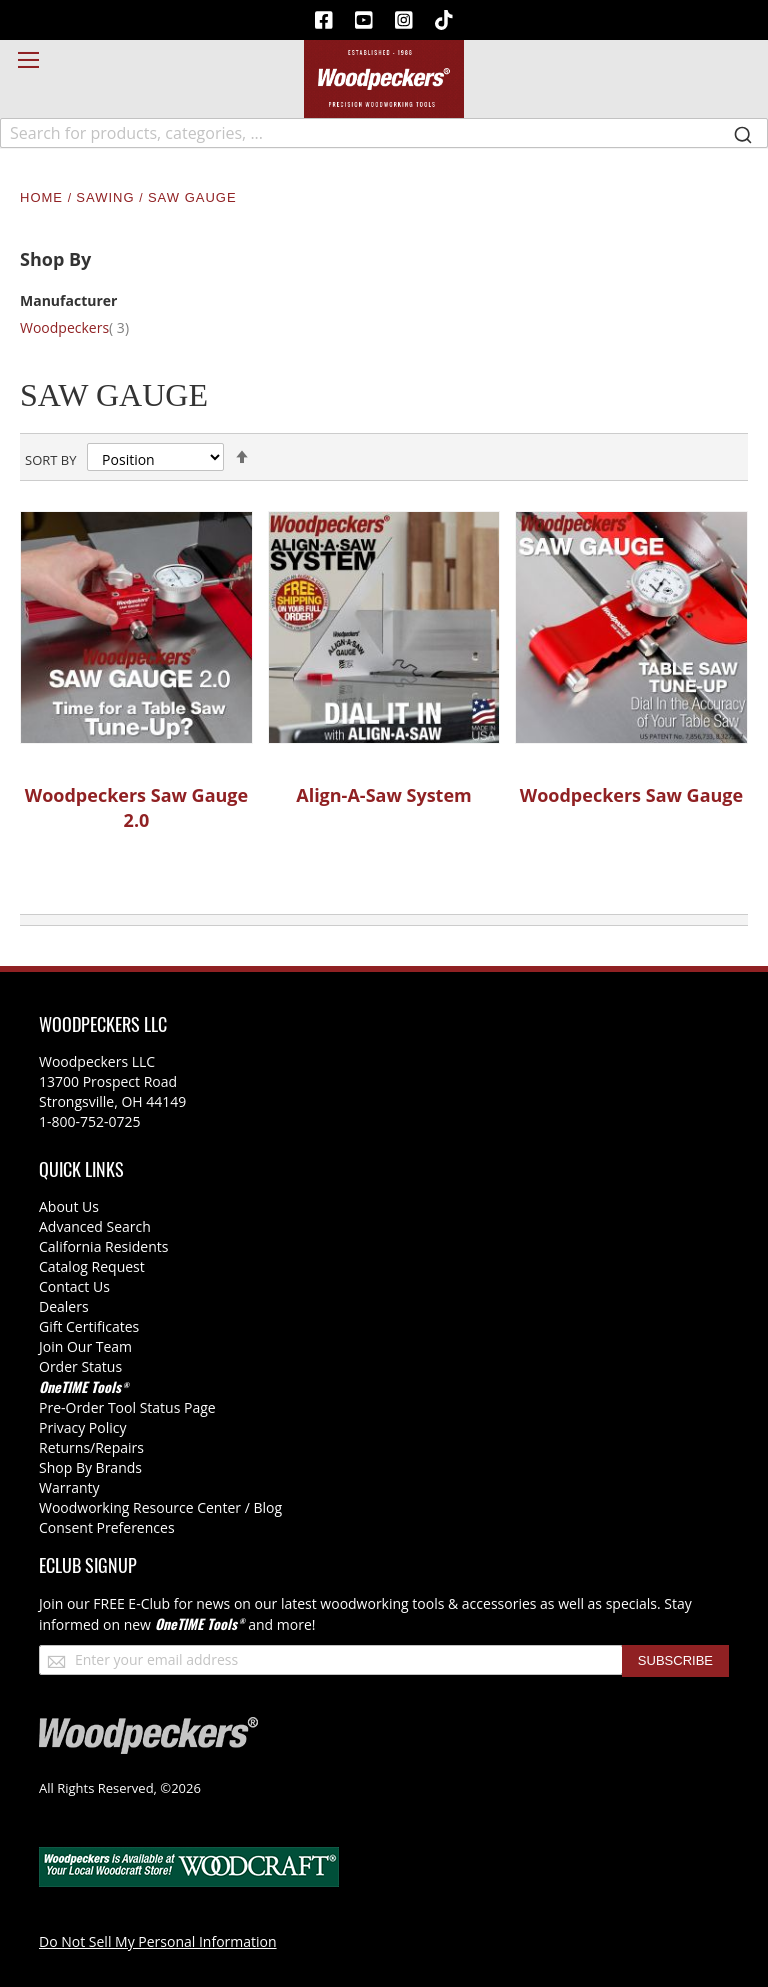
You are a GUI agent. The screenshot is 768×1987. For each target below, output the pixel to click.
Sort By (50, 460)
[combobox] (384, 133)
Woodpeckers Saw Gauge (631, 795)
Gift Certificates (89, 1326)
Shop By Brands (90, 1467)
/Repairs (117, 1447)
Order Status (80, 1366)
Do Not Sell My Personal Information (158, 1941)
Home (44, 197)
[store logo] (384, 79)
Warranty (69, 1487)
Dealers (64, 1306)
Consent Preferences (107, 1527)
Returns (64, 1447)
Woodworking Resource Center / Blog (160, 1507)
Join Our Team (85, 1346)
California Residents (103, 1246)
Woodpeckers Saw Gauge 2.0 (136, 808)
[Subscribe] (675, 1661)
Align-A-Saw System (384, 795)
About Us (69, 1206)
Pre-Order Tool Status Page (127, 1407)
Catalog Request (92, 1266)
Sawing (107, 197)
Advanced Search (95, 1226)
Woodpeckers (86, 327)
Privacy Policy (82, 1427)
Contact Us (74, 1286)
